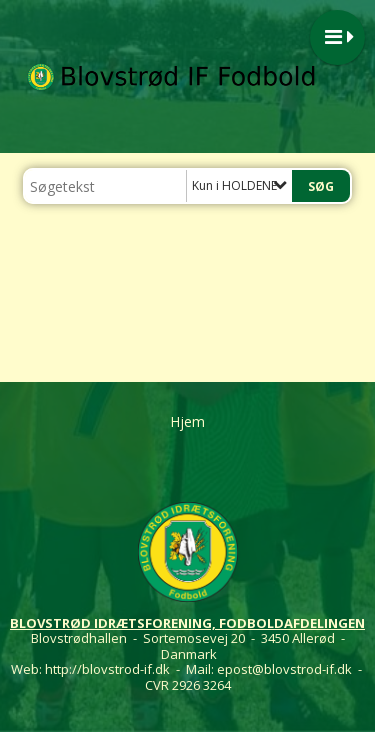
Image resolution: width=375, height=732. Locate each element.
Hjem (187, 421)
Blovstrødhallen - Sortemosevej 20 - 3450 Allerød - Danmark (188, 646)
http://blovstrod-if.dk (107, 669)
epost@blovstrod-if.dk (284, 669)
